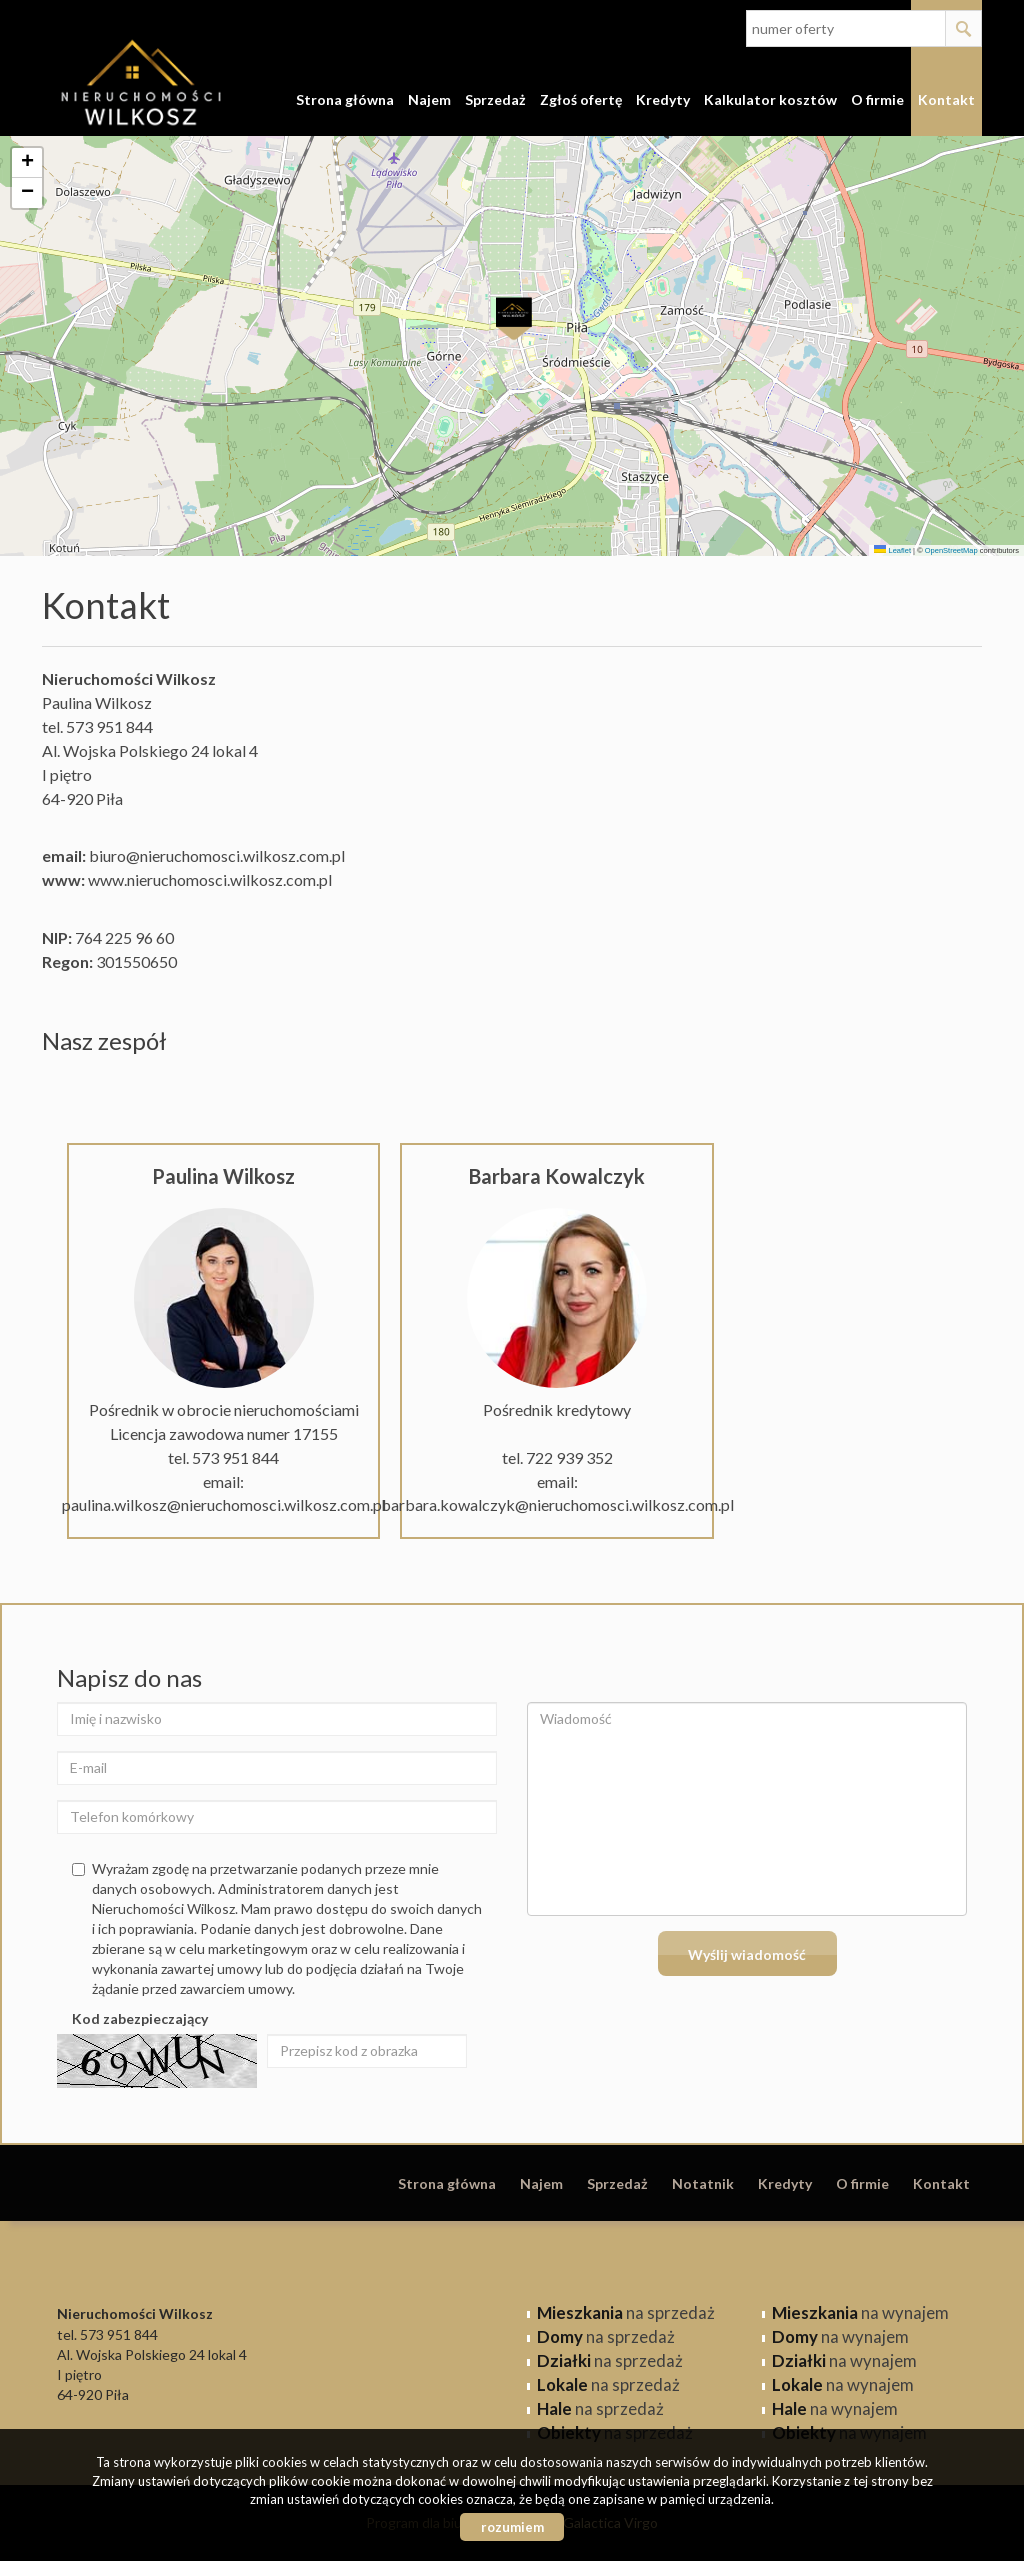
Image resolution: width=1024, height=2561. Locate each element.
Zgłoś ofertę (581, 99)
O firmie (877, 99)
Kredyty (663, 99)
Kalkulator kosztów (770, 99)
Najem (429, 99)
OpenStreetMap (951, 550)
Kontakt (946, 99)
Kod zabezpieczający (140, 2018)
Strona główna (345, 99)
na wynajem (860, 2312)
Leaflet (892, 550)
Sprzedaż (495, 99)
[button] (512, 318)
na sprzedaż (626, 2312)
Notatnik (703, 2183)
